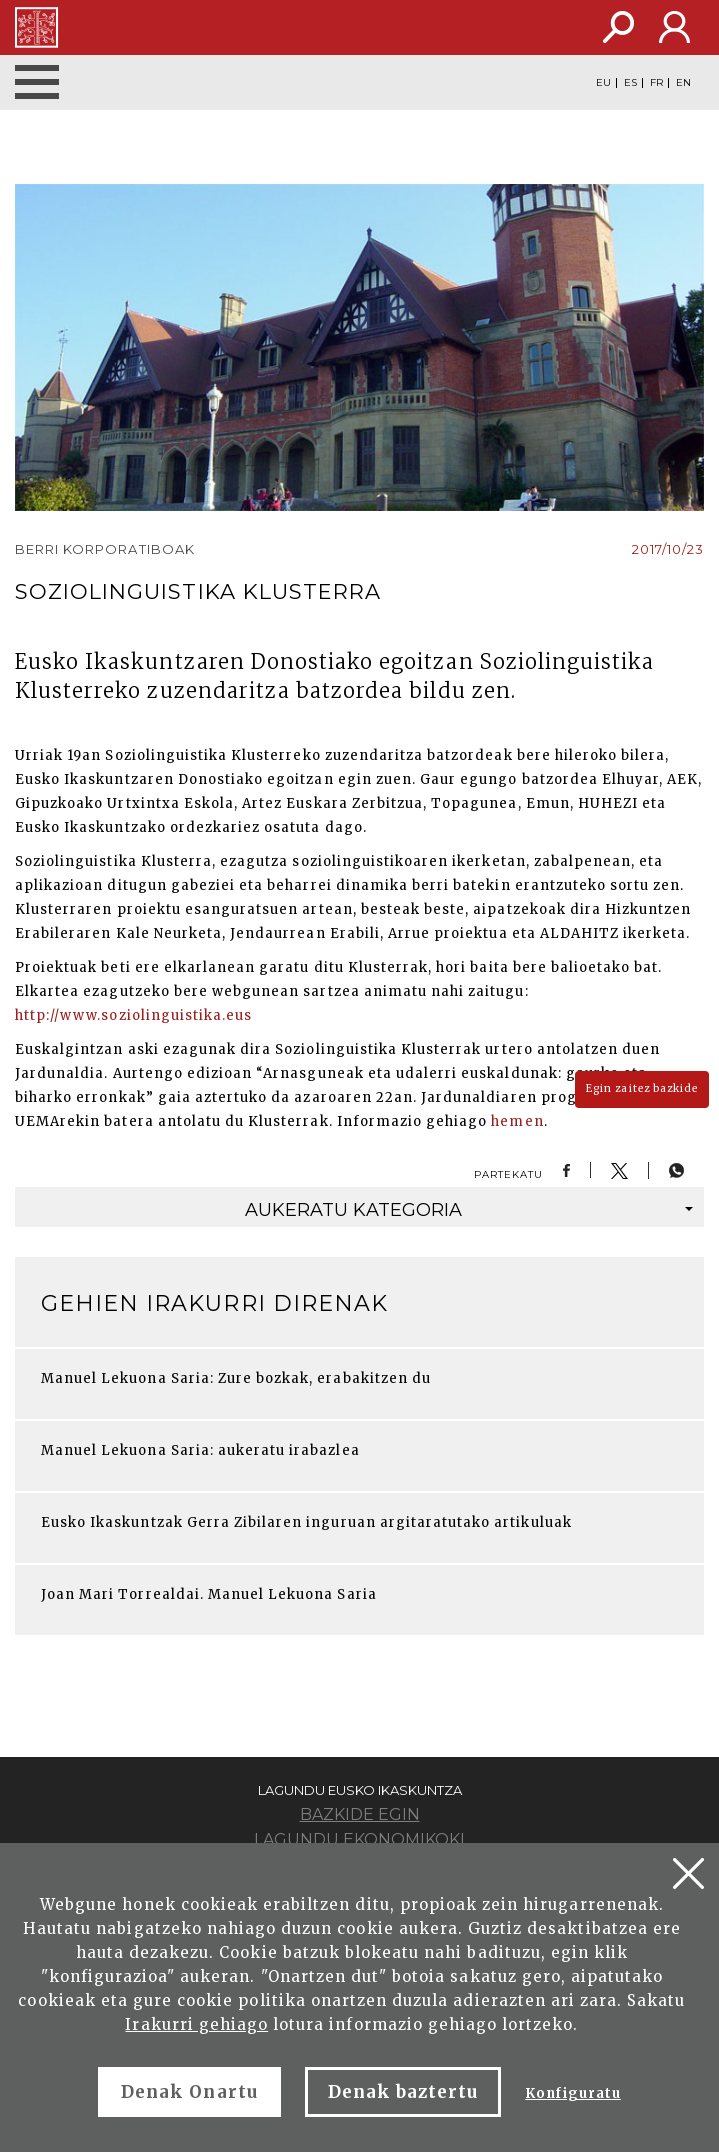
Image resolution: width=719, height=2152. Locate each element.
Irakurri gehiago (196, 2024)
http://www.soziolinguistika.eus (133, 1015)
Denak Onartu (189, 2092)
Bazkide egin (360, 1814)
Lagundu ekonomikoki (359, 1839)
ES (630, 83)
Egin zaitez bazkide (642, 1088)
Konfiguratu (572, 2093)
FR (656, 83)
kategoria (469, 1210)
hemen (517, 1121)
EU (603, 83)
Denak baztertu (403, 2092)
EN (683, 83)
